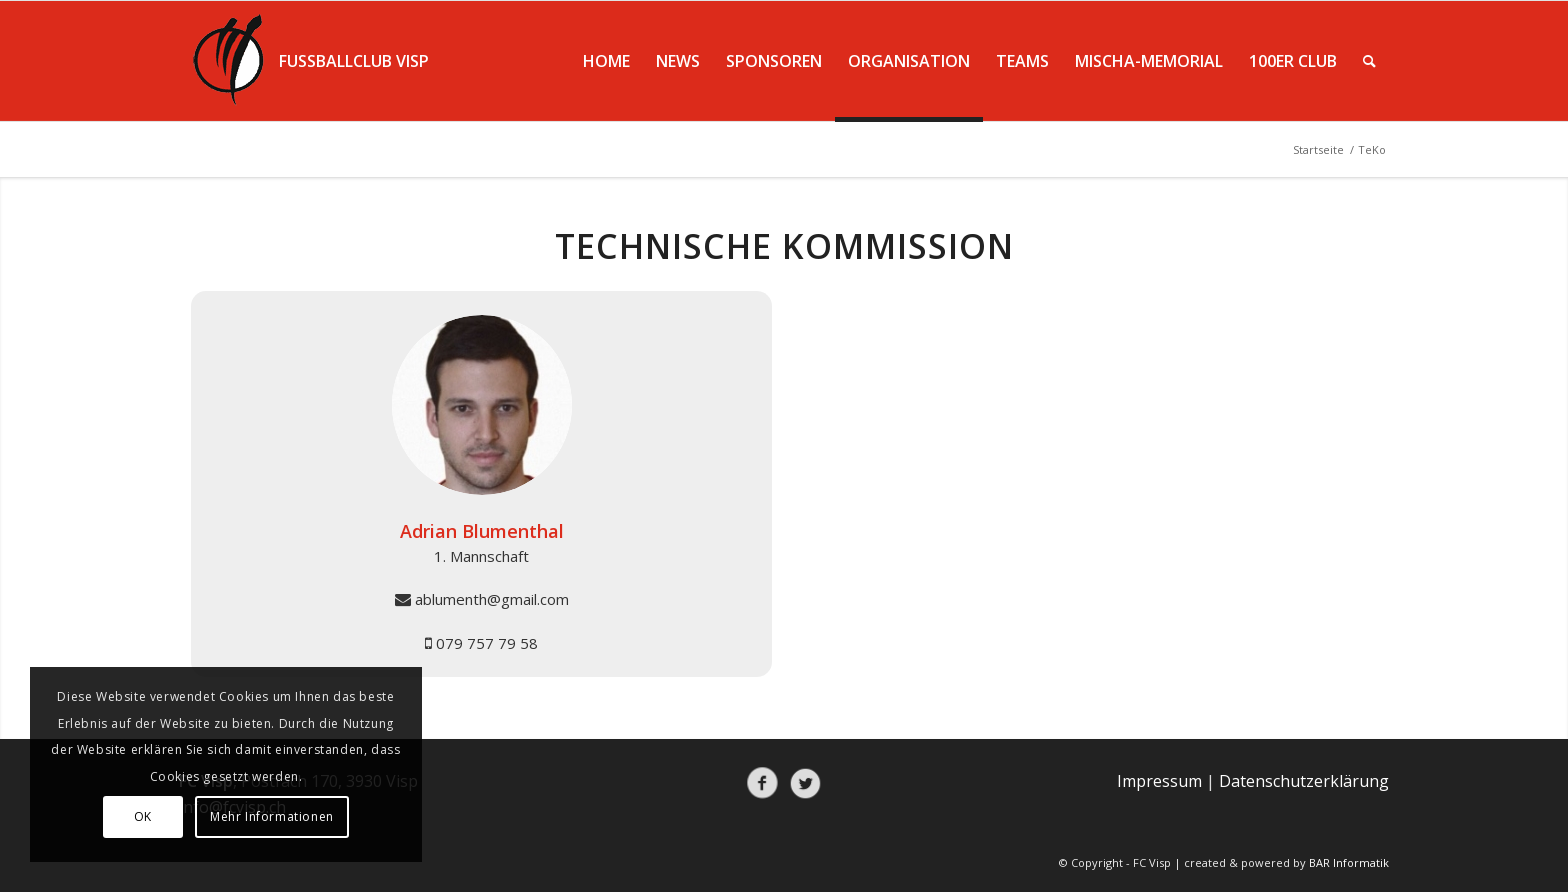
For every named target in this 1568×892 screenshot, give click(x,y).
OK (143, 816)
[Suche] (1369, 61)
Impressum (1159, 781)
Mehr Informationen (272, 816)
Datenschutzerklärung (1304, 781)
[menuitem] (606, 61)
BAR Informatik (1349, 862)
